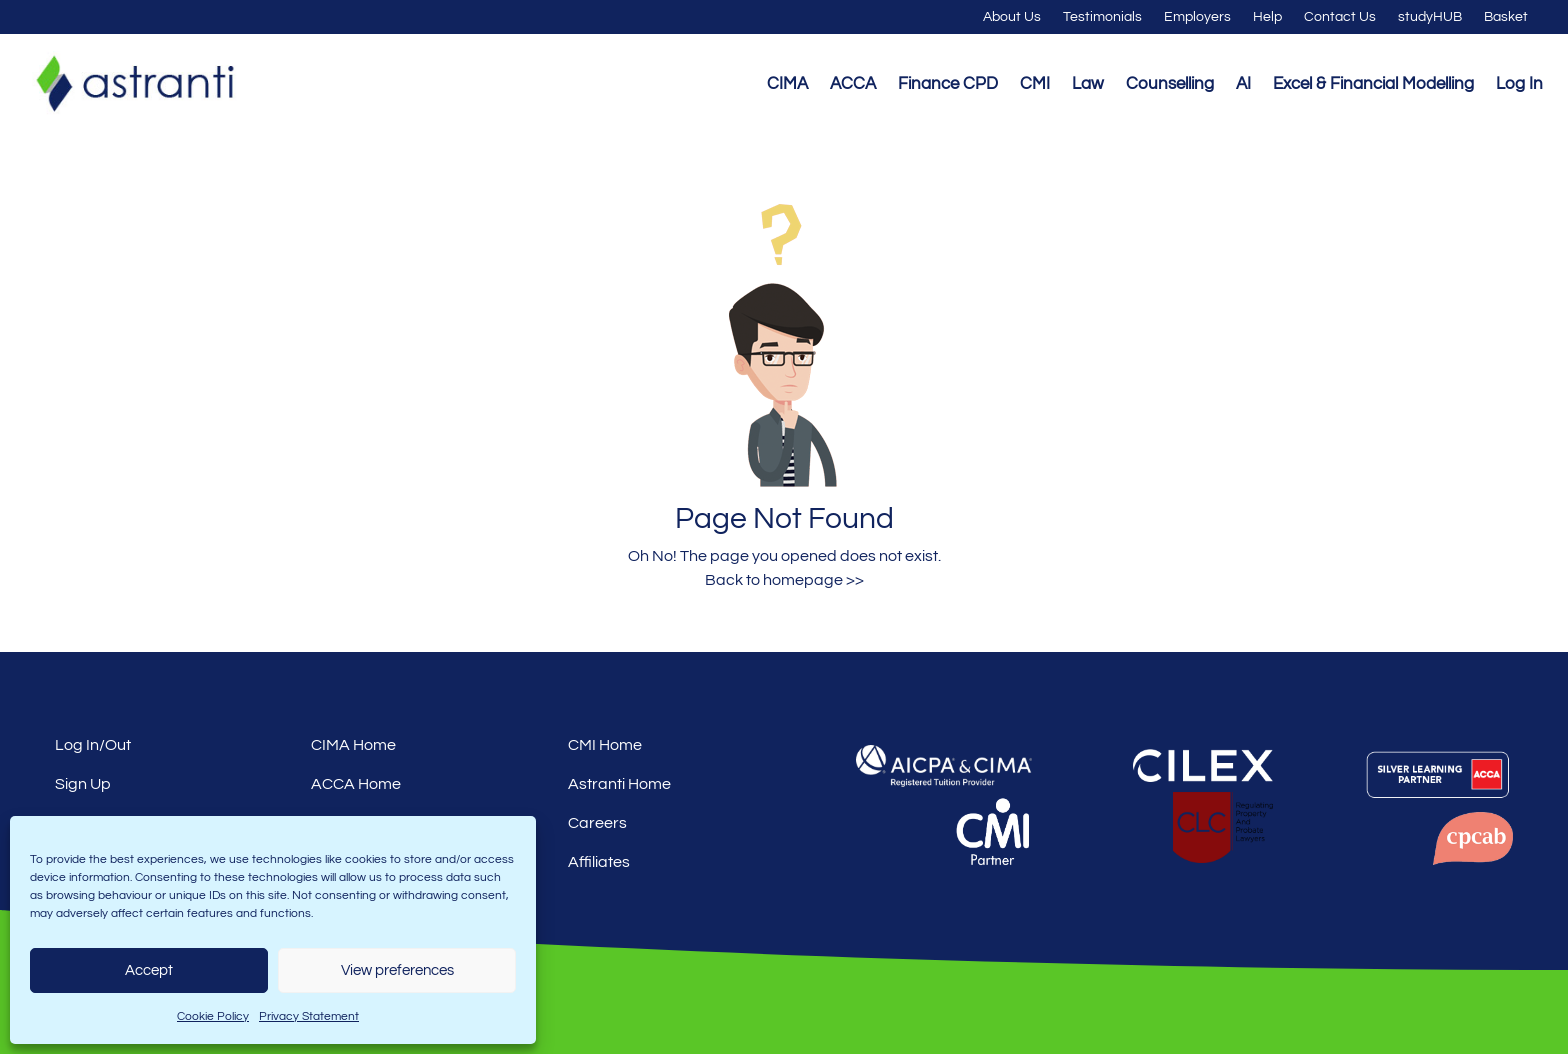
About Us (1012, 17)
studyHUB (1430, 17)
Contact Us (1340, 17)
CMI (1035, 84)
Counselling (1170, 84)
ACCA (853, 84)
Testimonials (1102, 17)
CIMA (787, 84)
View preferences (397, 970)
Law (1088, 84)
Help (1267, 17)
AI (1243, 84)
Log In (1519, 84)
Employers (1197, 17)
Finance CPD (948, 84)
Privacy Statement (309, 1016)
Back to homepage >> (784, 580)
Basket (1506, 17)
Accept (149, 970)
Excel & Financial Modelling (1373, 84)
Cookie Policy (213, 1016)
